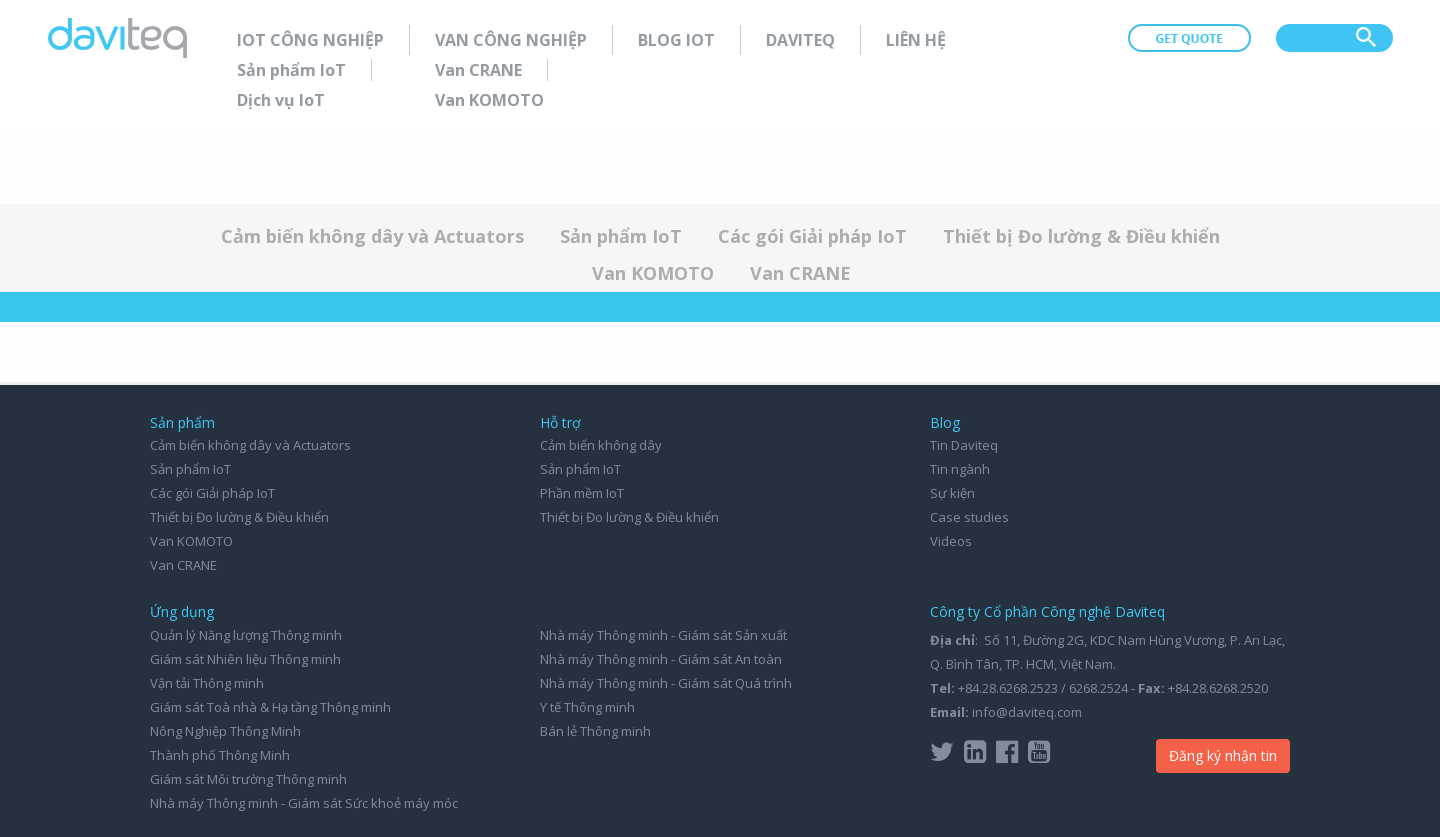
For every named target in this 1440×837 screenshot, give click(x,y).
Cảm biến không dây (601, 445)
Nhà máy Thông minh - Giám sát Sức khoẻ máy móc (304, 803)
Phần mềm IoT (582, 493)
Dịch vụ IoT (281, 100)
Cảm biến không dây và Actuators (372, 236)
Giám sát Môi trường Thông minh (248, 779)
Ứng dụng (182, 611)
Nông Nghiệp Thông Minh (225, 731)
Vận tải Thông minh (207, 683)
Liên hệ (916, 40)
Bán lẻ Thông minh (595, 731)
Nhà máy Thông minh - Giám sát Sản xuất (663, 635)
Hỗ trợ (560, 422)
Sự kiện (952, 493)
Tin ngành (960, 469)
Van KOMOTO (489, 100)
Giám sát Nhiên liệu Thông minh (245, 659)
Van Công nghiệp (511, 40)
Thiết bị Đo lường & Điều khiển (1081, 236)
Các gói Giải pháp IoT (812, 236)
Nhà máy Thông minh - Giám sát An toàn (661, 659)
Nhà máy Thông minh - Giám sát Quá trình (666, 683)
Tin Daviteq (964, 445)
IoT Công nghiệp (310, 40)
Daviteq (800, 40)
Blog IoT (676, 40)
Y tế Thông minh (587, 707)
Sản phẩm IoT (291, 70)
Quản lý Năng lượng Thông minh (246, 635)
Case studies (969, 517)
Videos (951, 541)
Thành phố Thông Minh (220, 755)
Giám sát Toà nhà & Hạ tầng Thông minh (270, 707)
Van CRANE (478, 70)
